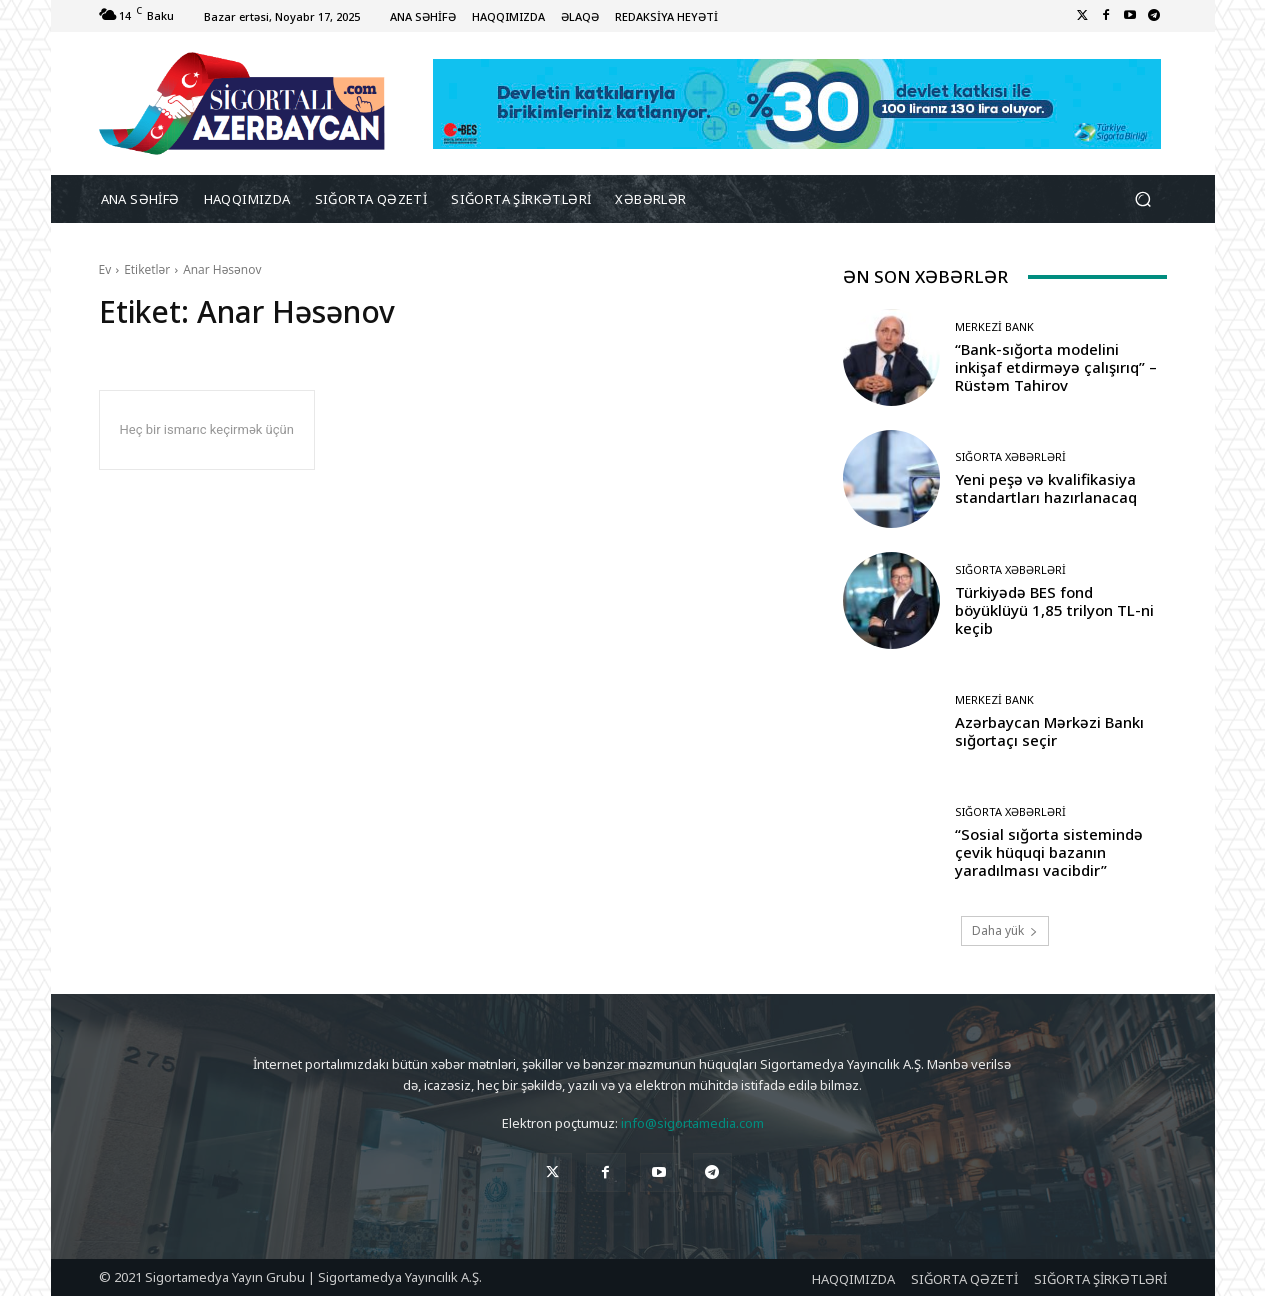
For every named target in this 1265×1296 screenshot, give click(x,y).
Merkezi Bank (994, 326)
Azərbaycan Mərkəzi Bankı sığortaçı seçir (1049, 731)
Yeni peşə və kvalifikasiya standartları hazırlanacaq (1046, 488)
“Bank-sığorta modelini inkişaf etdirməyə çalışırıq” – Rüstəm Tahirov (1056, 367)
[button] (1143, 199)
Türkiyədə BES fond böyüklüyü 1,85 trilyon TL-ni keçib (1054, 610)
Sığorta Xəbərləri (1010, 456)
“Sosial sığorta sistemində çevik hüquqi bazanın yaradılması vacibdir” (1049, 852)
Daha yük (1005, 930)
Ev (105, 269)
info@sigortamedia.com (692, 1123)
